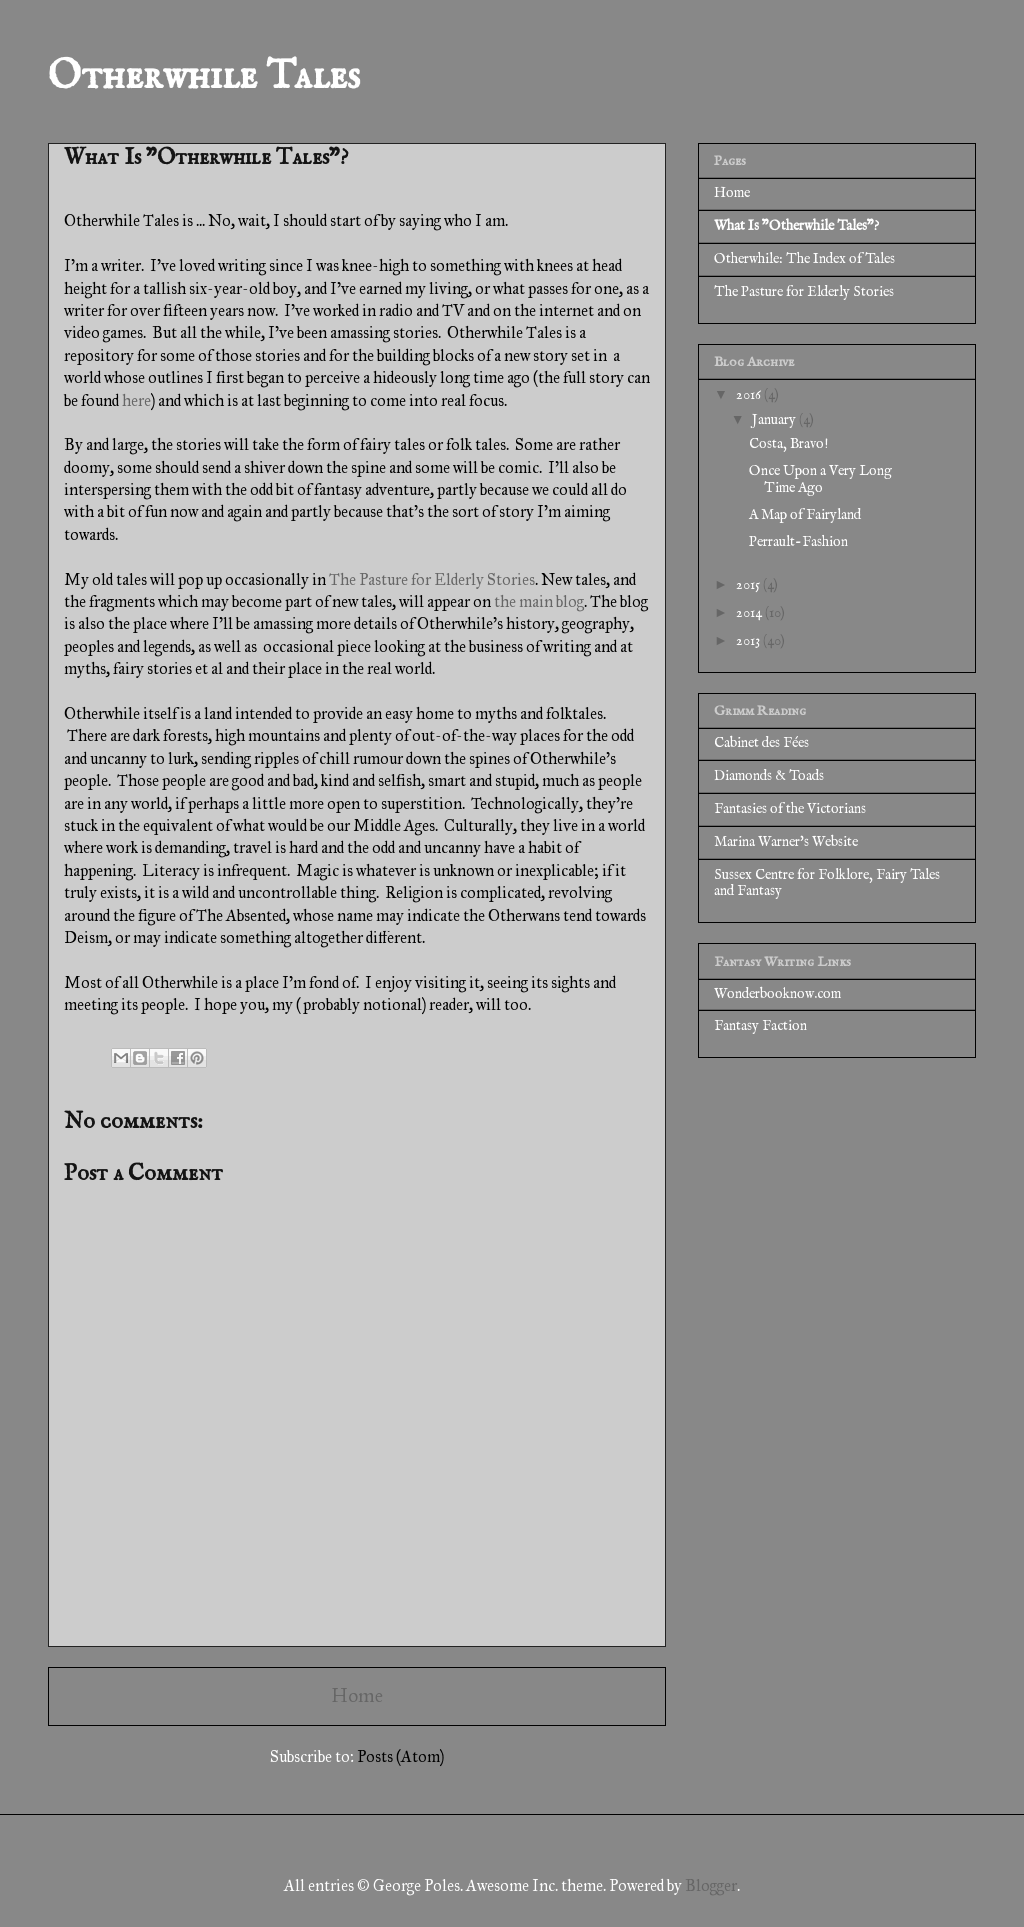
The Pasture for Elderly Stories (432, 579)
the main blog (539, 601)
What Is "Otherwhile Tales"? (796, 226)
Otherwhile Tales (204, 77)
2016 (750, 395)
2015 (749, 585)
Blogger (711, 1885)
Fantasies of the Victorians (790, 809)
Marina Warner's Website (786, 842)
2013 (749, 641)
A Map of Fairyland (805, 515)
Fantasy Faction (760, 1026)
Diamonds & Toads (769, 776)
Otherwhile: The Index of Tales (804, 259)
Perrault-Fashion (798, 542)
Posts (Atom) (400, 1756)
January (775, 420)
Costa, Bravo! (788, 444)
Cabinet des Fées (761, 743)
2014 (750, 613)
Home (357, 1695)
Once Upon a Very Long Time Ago (820, 479)
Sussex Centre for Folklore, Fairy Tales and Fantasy (827, 883)
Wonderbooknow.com (777, 994)
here (136, 400)
